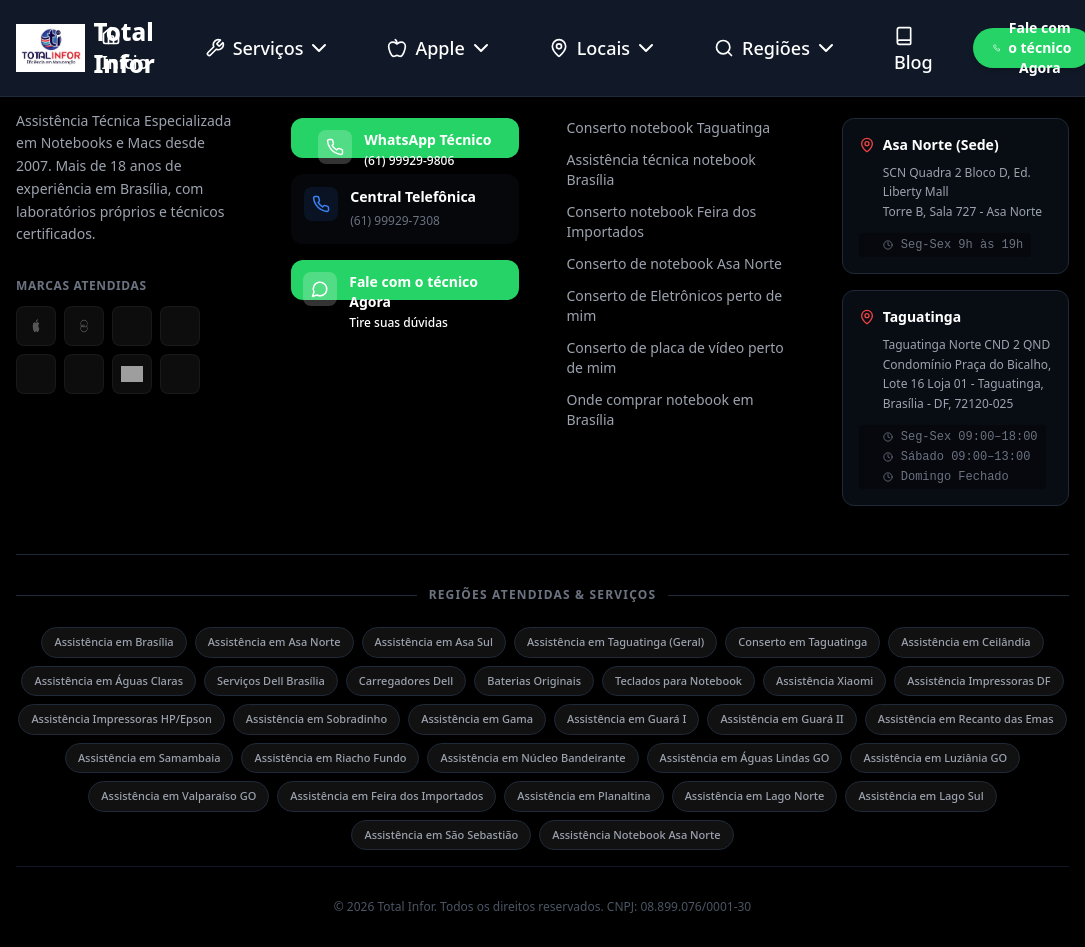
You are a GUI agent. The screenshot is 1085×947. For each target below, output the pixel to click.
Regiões (776, 48)
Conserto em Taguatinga (802, 641)
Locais (603, 48)
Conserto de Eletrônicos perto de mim (675, 305)
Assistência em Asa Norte (274, 641)
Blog (913, 50)
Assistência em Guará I (626, 718)
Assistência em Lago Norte (755, 795)
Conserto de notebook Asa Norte (674, 263)
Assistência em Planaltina (583, 795)
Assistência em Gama (477, 718)
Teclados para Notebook (678, 680)
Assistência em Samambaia (149, 757)
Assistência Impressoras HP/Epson (121, 718)
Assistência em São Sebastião (441, 834)
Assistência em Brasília (113, 641)
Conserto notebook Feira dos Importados (662, 221)
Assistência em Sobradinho (316, 718)
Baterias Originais (534, 680)
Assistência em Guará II (781, 718)
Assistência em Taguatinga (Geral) (615, 641)
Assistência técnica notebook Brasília (661, 169)
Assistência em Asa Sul (434, 641)
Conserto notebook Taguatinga (669, 127)
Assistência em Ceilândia (965, 641)
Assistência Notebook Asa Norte (636, 834)
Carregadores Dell (406, 680)
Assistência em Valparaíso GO (178, 795)
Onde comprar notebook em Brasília (660, 409)
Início (124, 50)
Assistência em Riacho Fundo (330, 757)
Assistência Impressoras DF (978, 680)
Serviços (268, 48)
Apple (439, 48)
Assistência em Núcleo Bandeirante (532, 757)
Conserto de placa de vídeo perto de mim (675, 357)
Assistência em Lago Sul (920, 795)
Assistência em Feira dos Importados (386, 795)
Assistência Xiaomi (824, 680)
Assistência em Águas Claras (108, 680)
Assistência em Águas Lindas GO (745, 757)
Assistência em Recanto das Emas (966, 718)
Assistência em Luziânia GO (935, 757)
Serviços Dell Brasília (271, 680)
